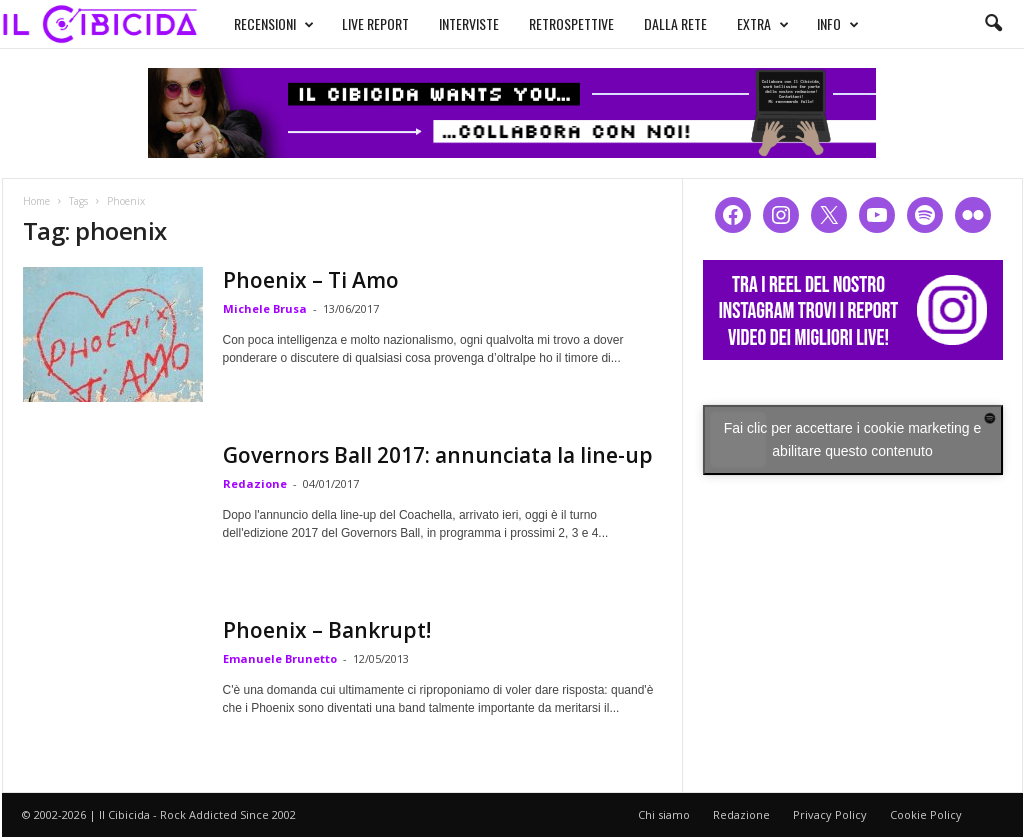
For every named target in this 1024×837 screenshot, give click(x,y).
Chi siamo (664, 814)
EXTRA (763, 24)
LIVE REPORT (375, 23)
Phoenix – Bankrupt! (327, 630)
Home (36, 201)
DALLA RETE (675, 23)
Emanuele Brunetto (280, 658)
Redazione (255, 483)
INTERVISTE (469, 23)
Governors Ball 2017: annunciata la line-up (438, 455)
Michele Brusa (265, 308)
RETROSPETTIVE (571, 23)
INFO (838, 24)
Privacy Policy (830, 814)
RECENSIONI (274, 24)
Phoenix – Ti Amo (311, 280)
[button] (993, 24)
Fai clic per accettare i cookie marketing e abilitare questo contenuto (853, 439)
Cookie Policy (926, 814)
